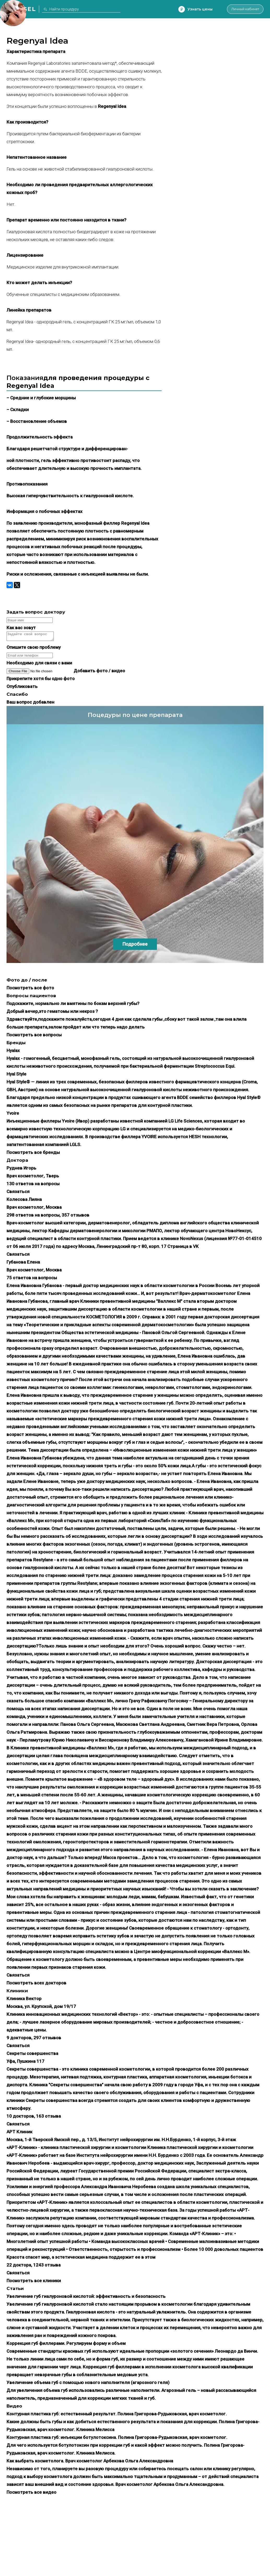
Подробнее (135, 945)
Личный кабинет (242, 9)
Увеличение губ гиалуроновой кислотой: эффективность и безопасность (86, 2297)
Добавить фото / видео (99, 672)
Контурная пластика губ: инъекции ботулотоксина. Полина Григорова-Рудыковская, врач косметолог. (117, 2438)
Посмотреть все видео (31, 2493)
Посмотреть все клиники (34, 2282)
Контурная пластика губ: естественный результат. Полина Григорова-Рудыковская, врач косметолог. (117, 2415)
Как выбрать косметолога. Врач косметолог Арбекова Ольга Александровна (90, 2462)
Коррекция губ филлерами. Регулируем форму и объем (66, 2344)
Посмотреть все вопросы (34, 1036)
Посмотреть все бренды (33, 1153)
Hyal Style (16, 1075)
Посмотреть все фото (30, 989)
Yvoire (13, 1114)
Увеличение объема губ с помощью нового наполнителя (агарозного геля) (88, 2384)
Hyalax (13, 1052)
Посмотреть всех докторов (36, 1984)
